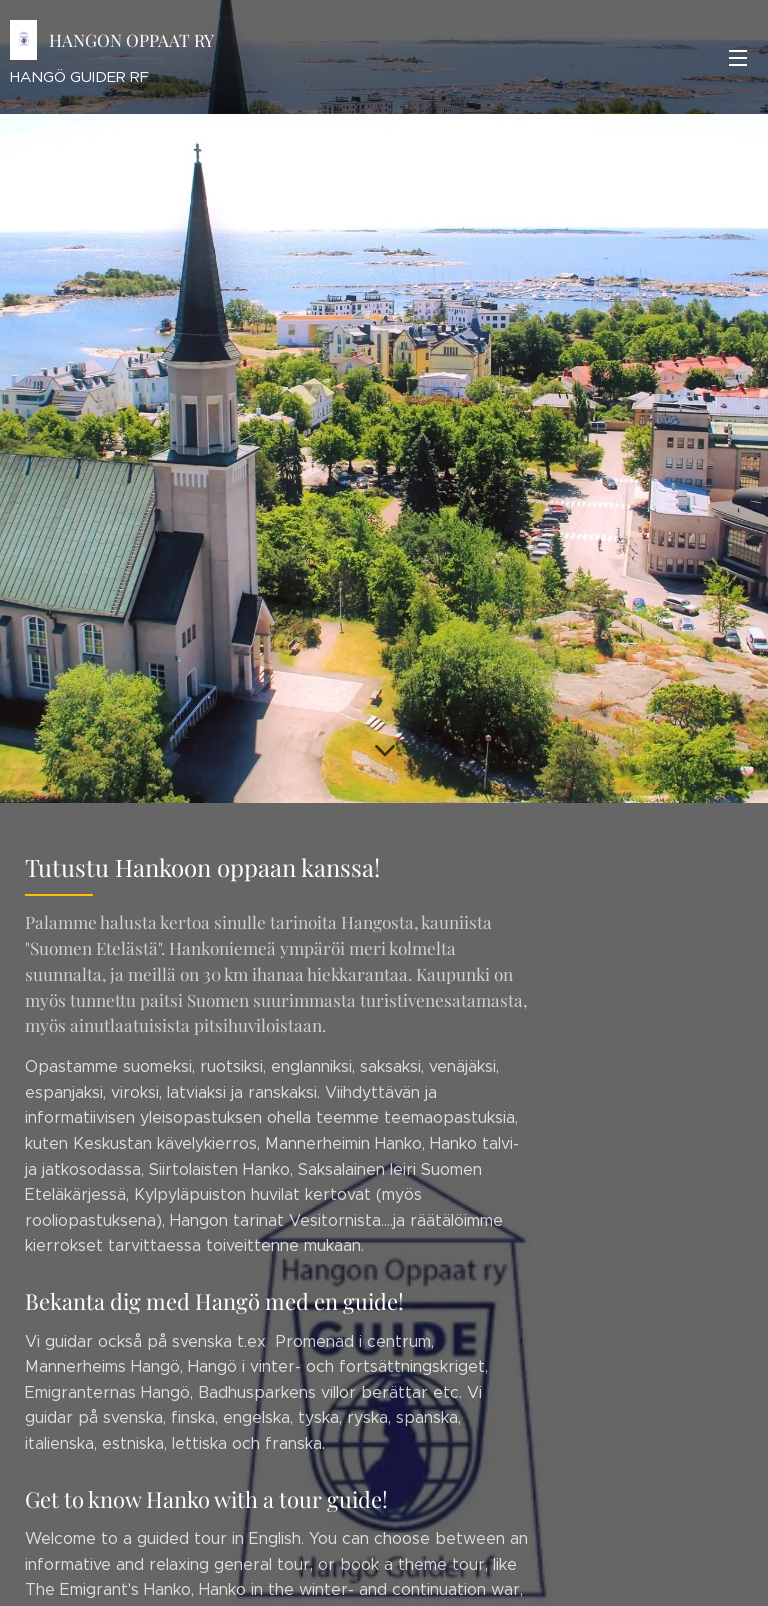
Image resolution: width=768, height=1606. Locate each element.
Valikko (738, 58)
